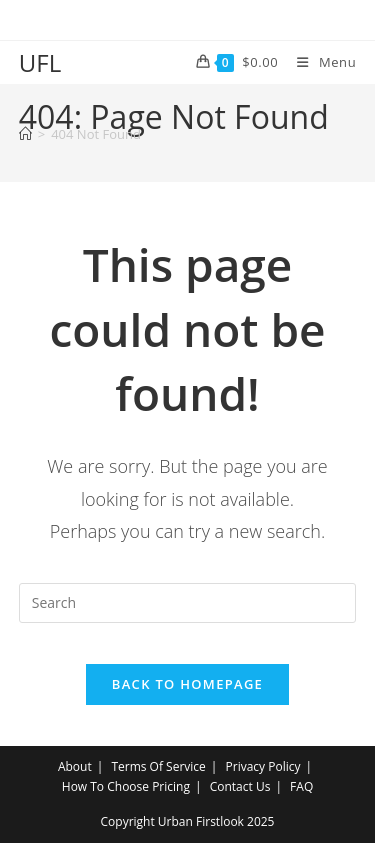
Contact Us (240, 786)
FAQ (301, 786)
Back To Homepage (187, 684)
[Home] (25, 134)
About (75, 766)
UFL (40, 62)
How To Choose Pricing (126, 786)
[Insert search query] (188, 603)
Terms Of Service (158, 766)
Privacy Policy (263, 766)
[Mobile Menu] (319, 62)
